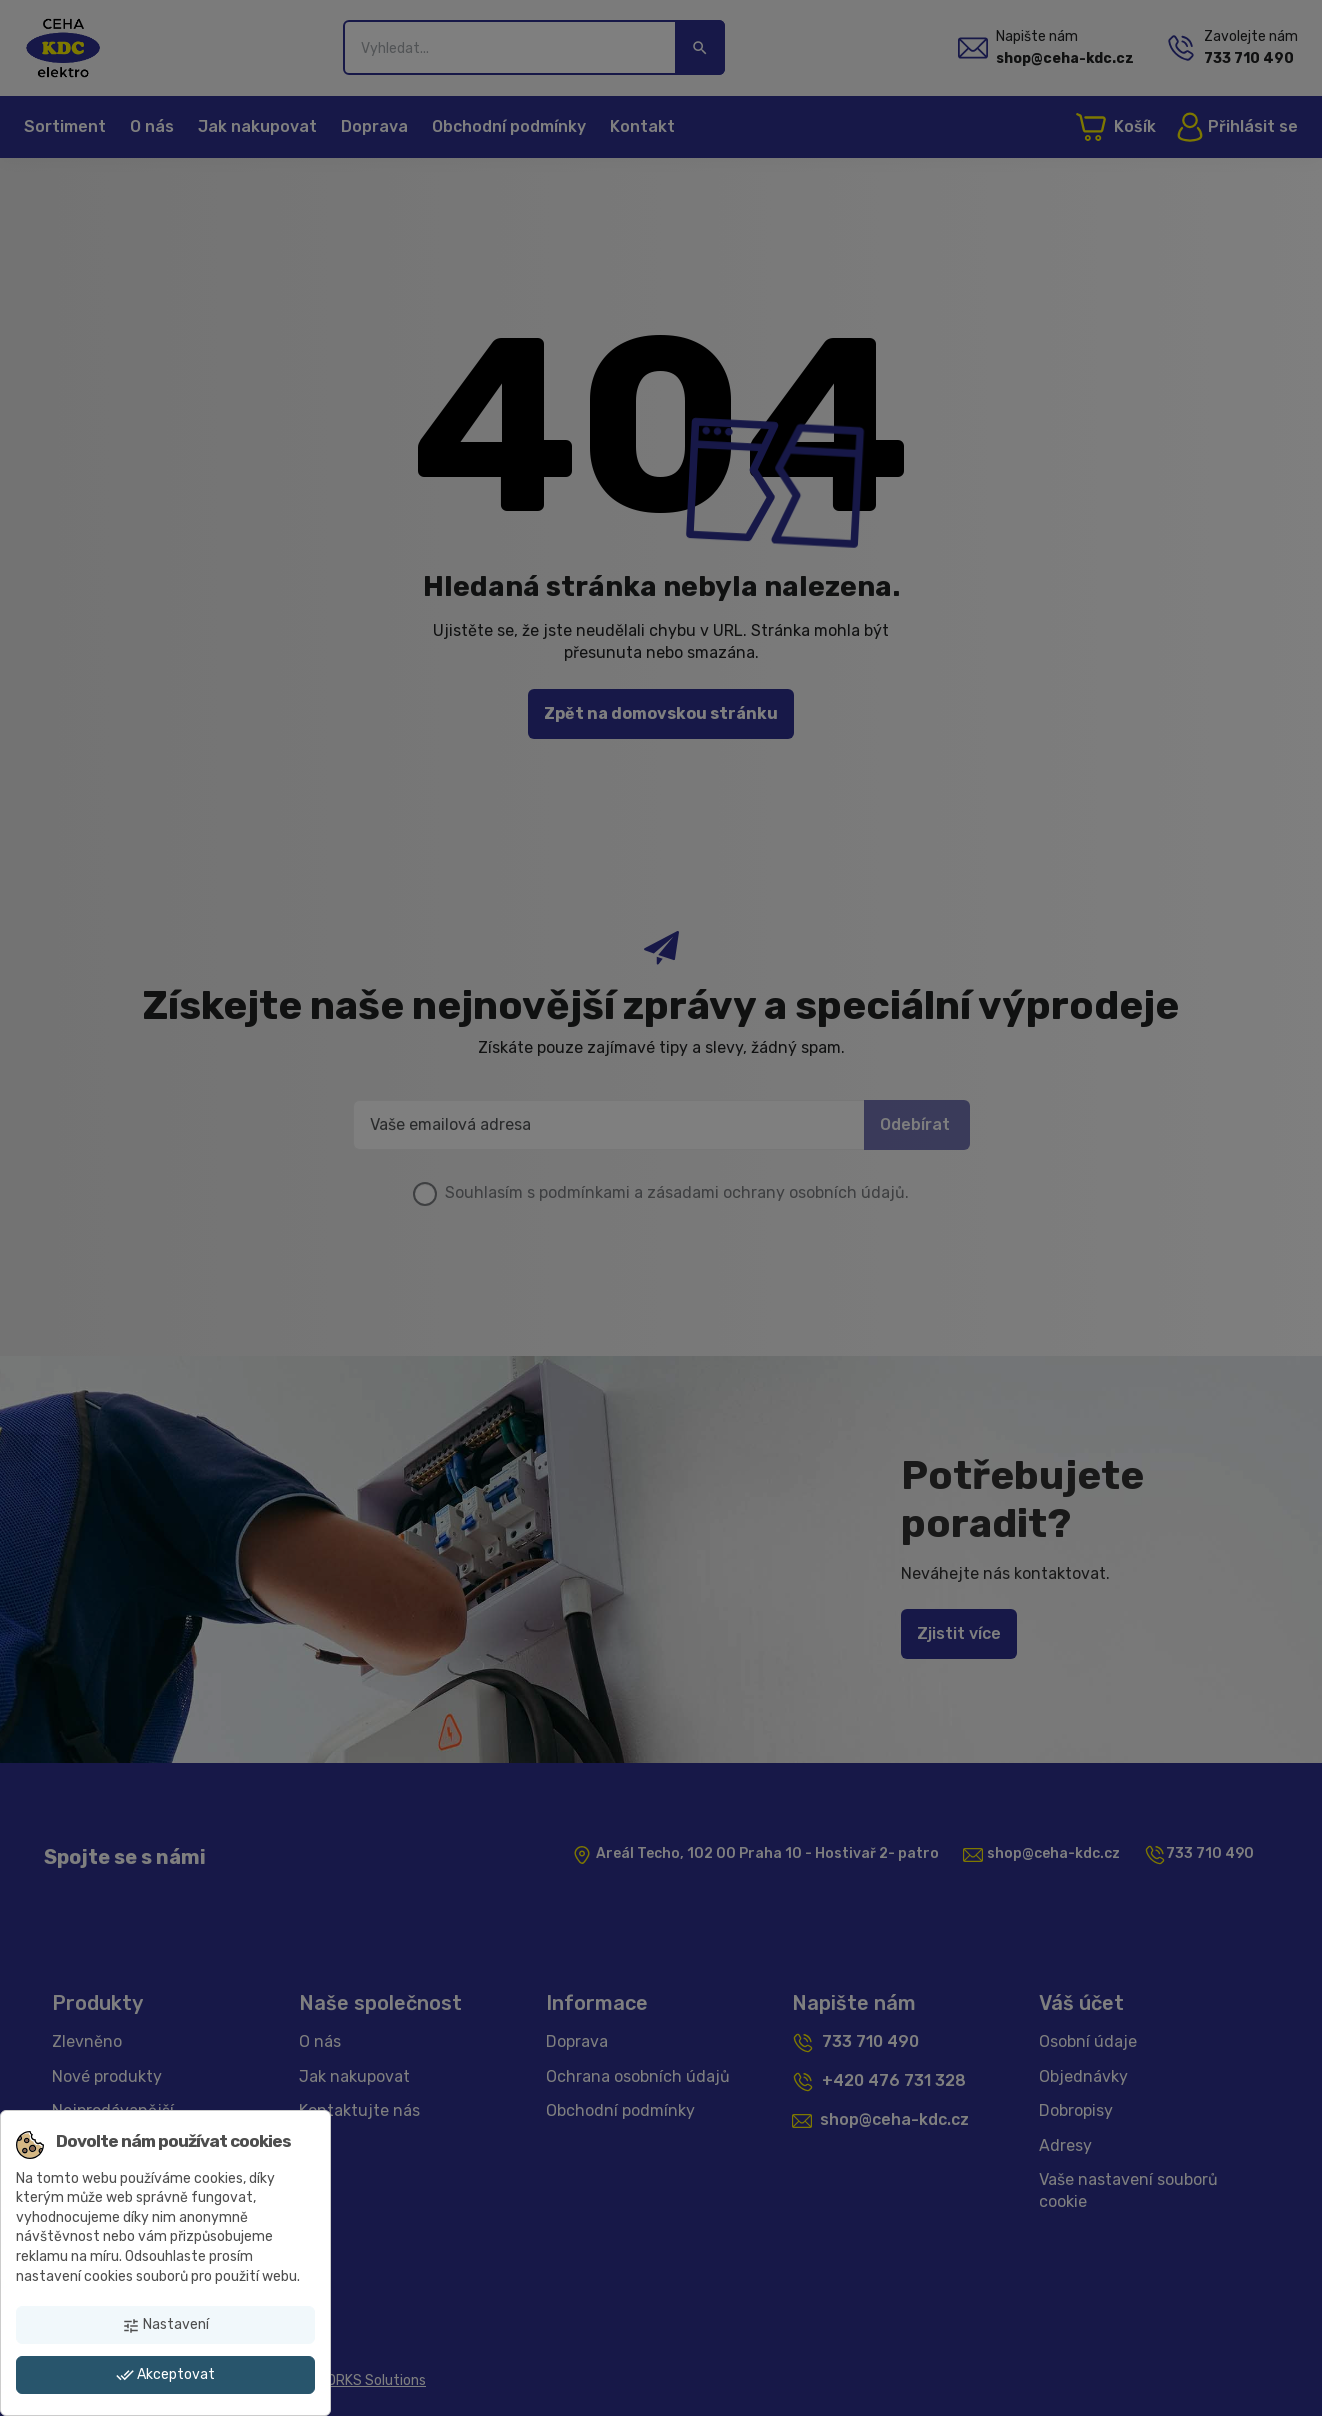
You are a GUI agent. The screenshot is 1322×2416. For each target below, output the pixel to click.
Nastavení (165, 2325)
